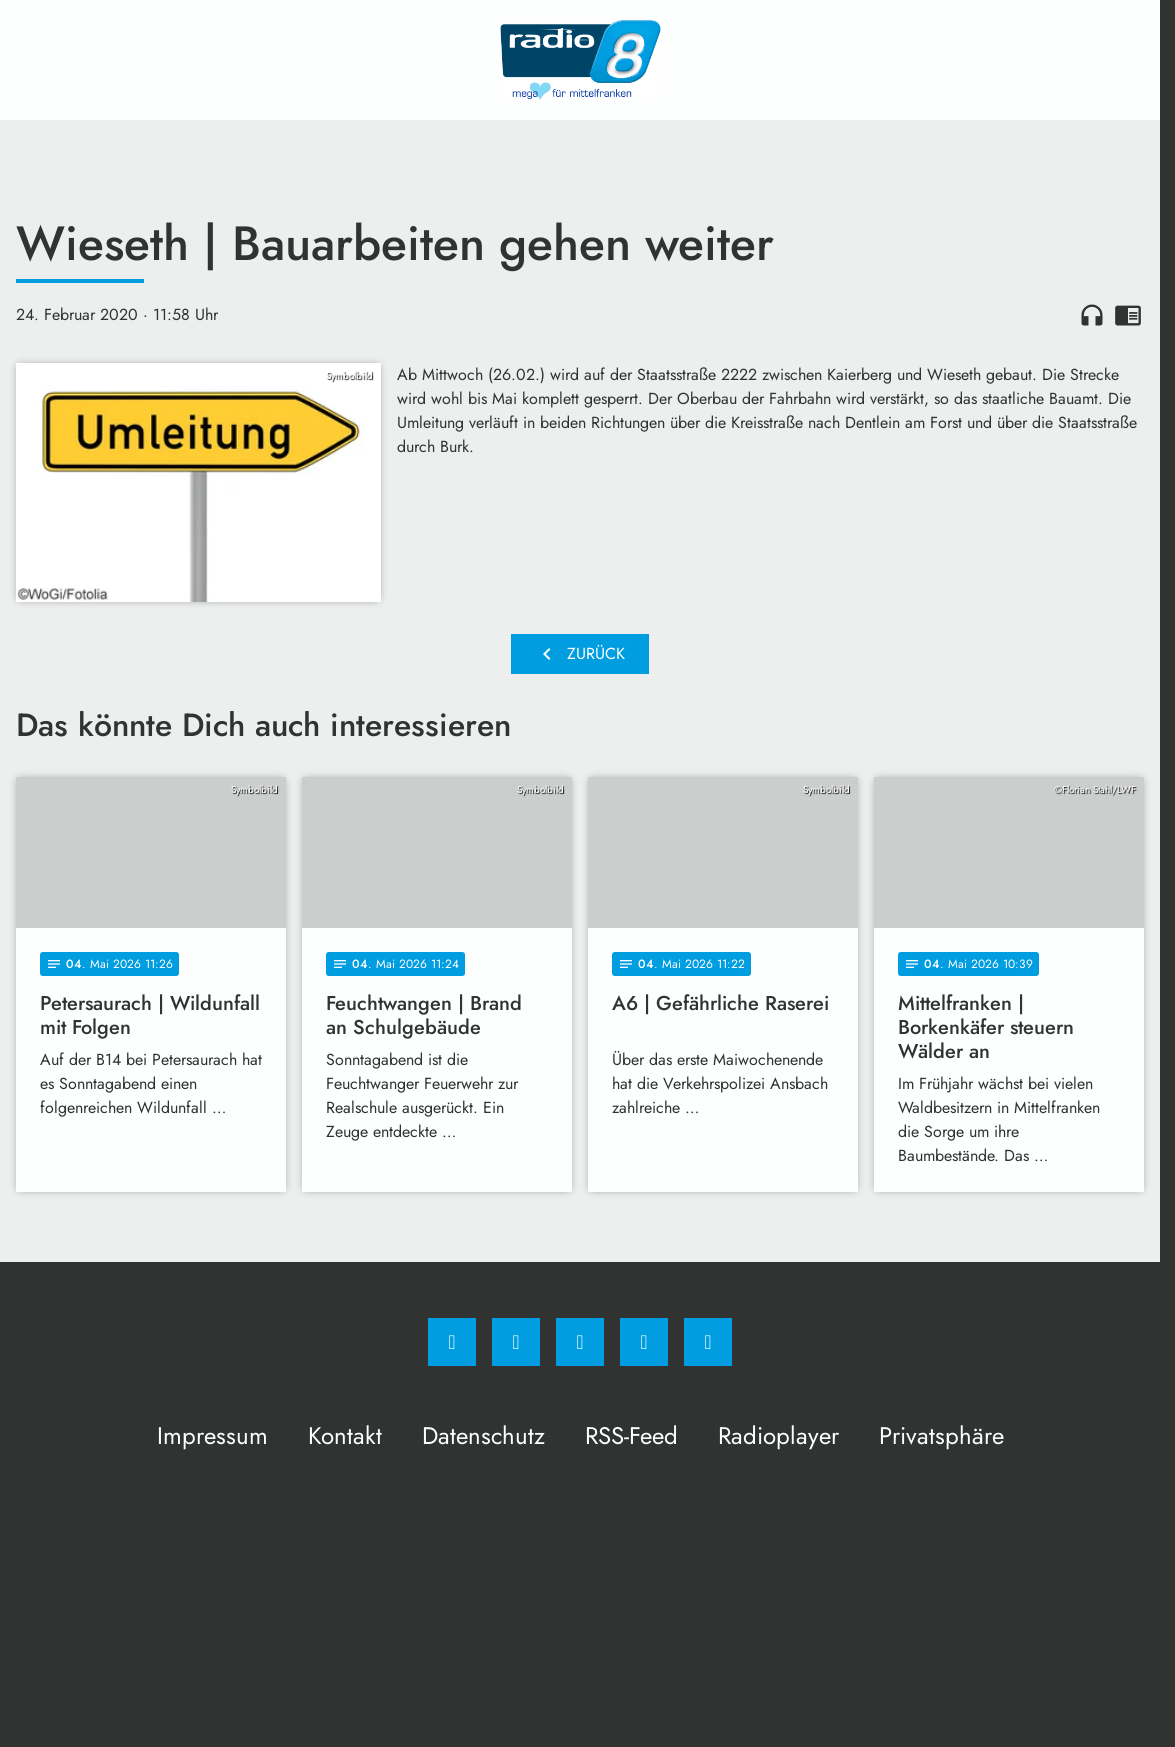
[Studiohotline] (644, 1342)
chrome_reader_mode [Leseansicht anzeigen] (1128, 315)
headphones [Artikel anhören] (1092, 315)
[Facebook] (452, 1342)
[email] (708, 1342)
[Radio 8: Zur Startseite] (580, 60)
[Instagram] (516, 1342)
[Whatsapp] (580, 1342)
